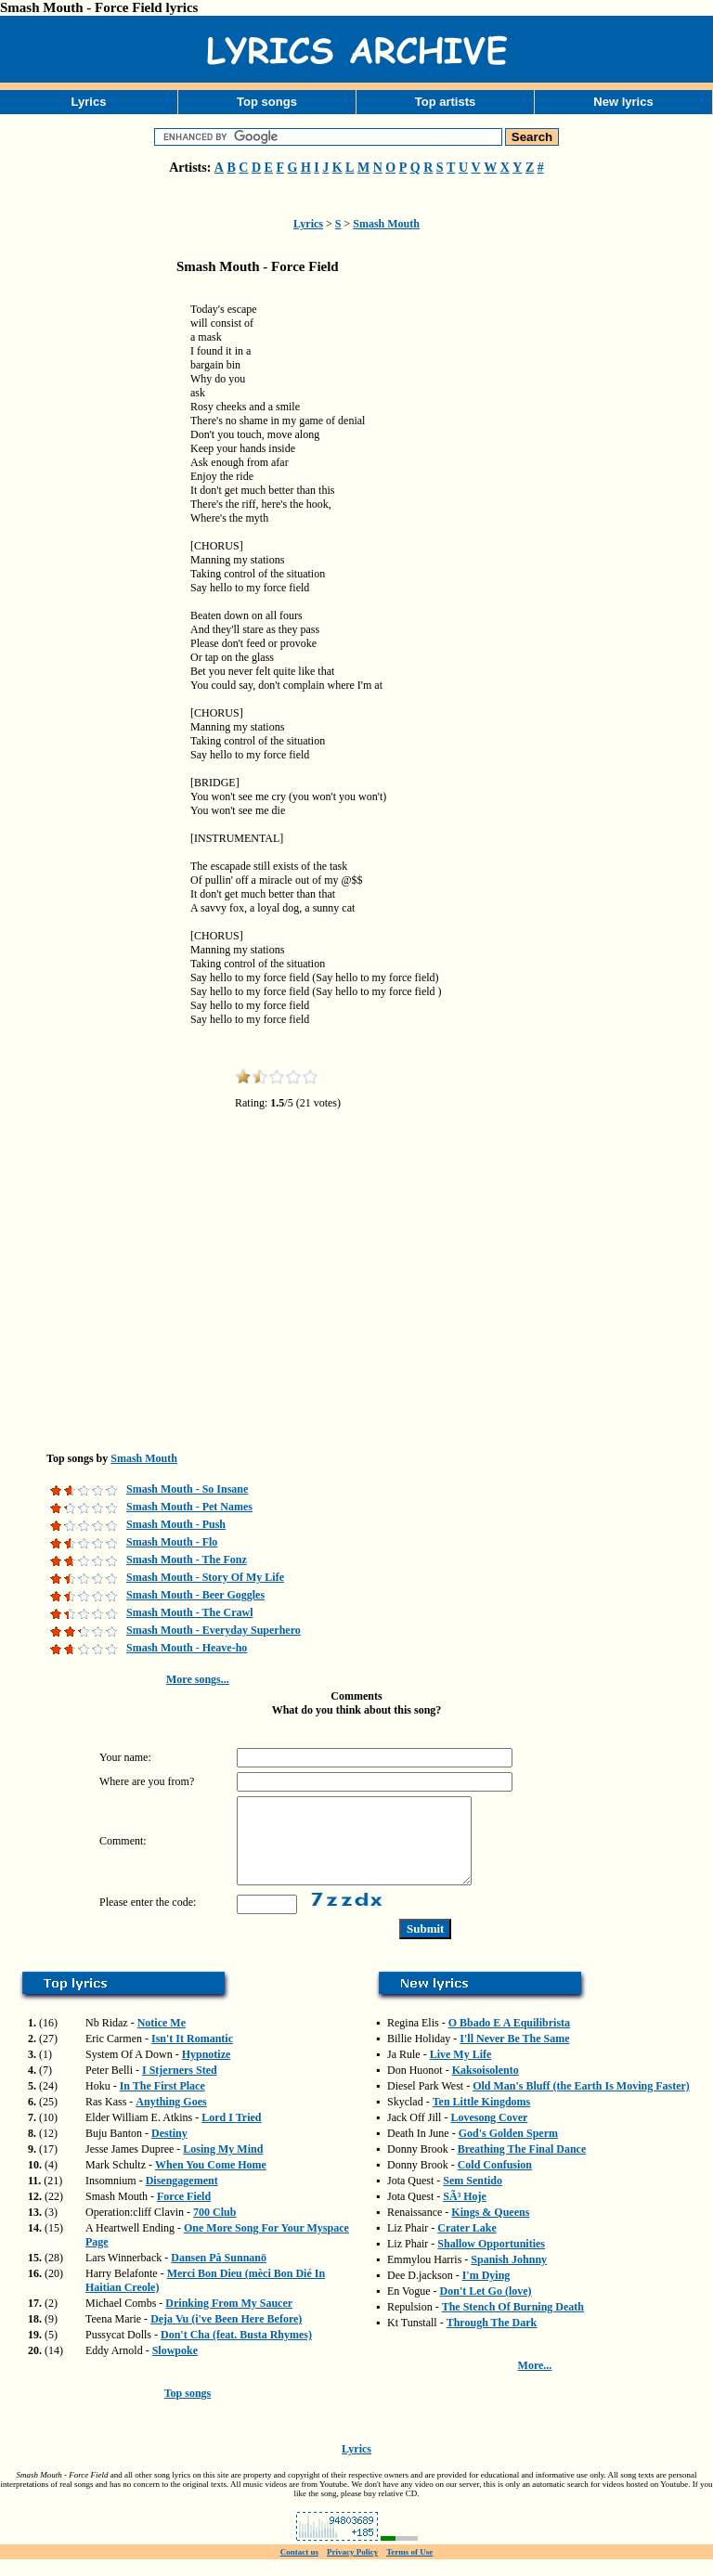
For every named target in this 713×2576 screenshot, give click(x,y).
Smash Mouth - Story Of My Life (205, 1577)
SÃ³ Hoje (464, 2213)
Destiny (169, 2149)
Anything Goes (171, 2118)
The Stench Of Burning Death (513, 2323)
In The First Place (162, 2102)
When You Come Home (210, 2181)
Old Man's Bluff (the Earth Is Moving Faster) (581, 2102)
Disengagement (182, 2197)
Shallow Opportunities (491, 2260)
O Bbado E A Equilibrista (509, 2039)
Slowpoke (175, 2367)
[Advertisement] (93, 579)
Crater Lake (466, 2244)
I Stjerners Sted (179, 2086)
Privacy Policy (352, 2568)
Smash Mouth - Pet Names (189, 1506)
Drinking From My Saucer (228, 2319)
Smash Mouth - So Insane (187, 1488)
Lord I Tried (231, 2134)
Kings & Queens (490, 2228)
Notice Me (161, 2039)
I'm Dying (486, 2291)
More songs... (197, 1679)
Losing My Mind (223, 2165)
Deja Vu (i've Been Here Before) (226, 2335)
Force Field (184, 2213)
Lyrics (89, 102)
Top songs (267, 102)
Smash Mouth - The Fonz (186, 1559)
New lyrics (623, 102)
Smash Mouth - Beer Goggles (195, 1594)
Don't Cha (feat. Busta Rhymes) (236, 2351)
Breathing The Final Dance (522, 2165)
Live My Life (461, 2071)
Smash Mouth (386, 223)
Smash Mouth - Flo (171, 1541)
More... (535, 2381)
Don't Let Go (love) (486, 2307)
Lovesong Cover (488, 2134)
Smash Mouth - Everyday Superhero (213, 1630)
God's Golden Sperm (508, 2149)
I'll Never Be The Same (514, 2055)
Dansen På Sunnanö (218, 2274)
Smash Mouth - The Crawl (189, 1612)
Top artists (445, 102)
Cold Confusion (495, 2181)
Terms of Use (409, 2568)
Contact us (299, 2568)
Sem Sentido (472, 2197)
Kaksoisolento (485, 2086)
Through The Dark (492, 2339)
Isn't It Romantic (192, 2055)
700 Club (214, 2228)
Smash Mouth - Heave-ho (186, 1647)
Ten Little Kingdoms (482, 2118)
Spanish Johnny (509, 2276)
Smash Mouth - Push (176, 1524)
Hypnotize (206, 2071)
